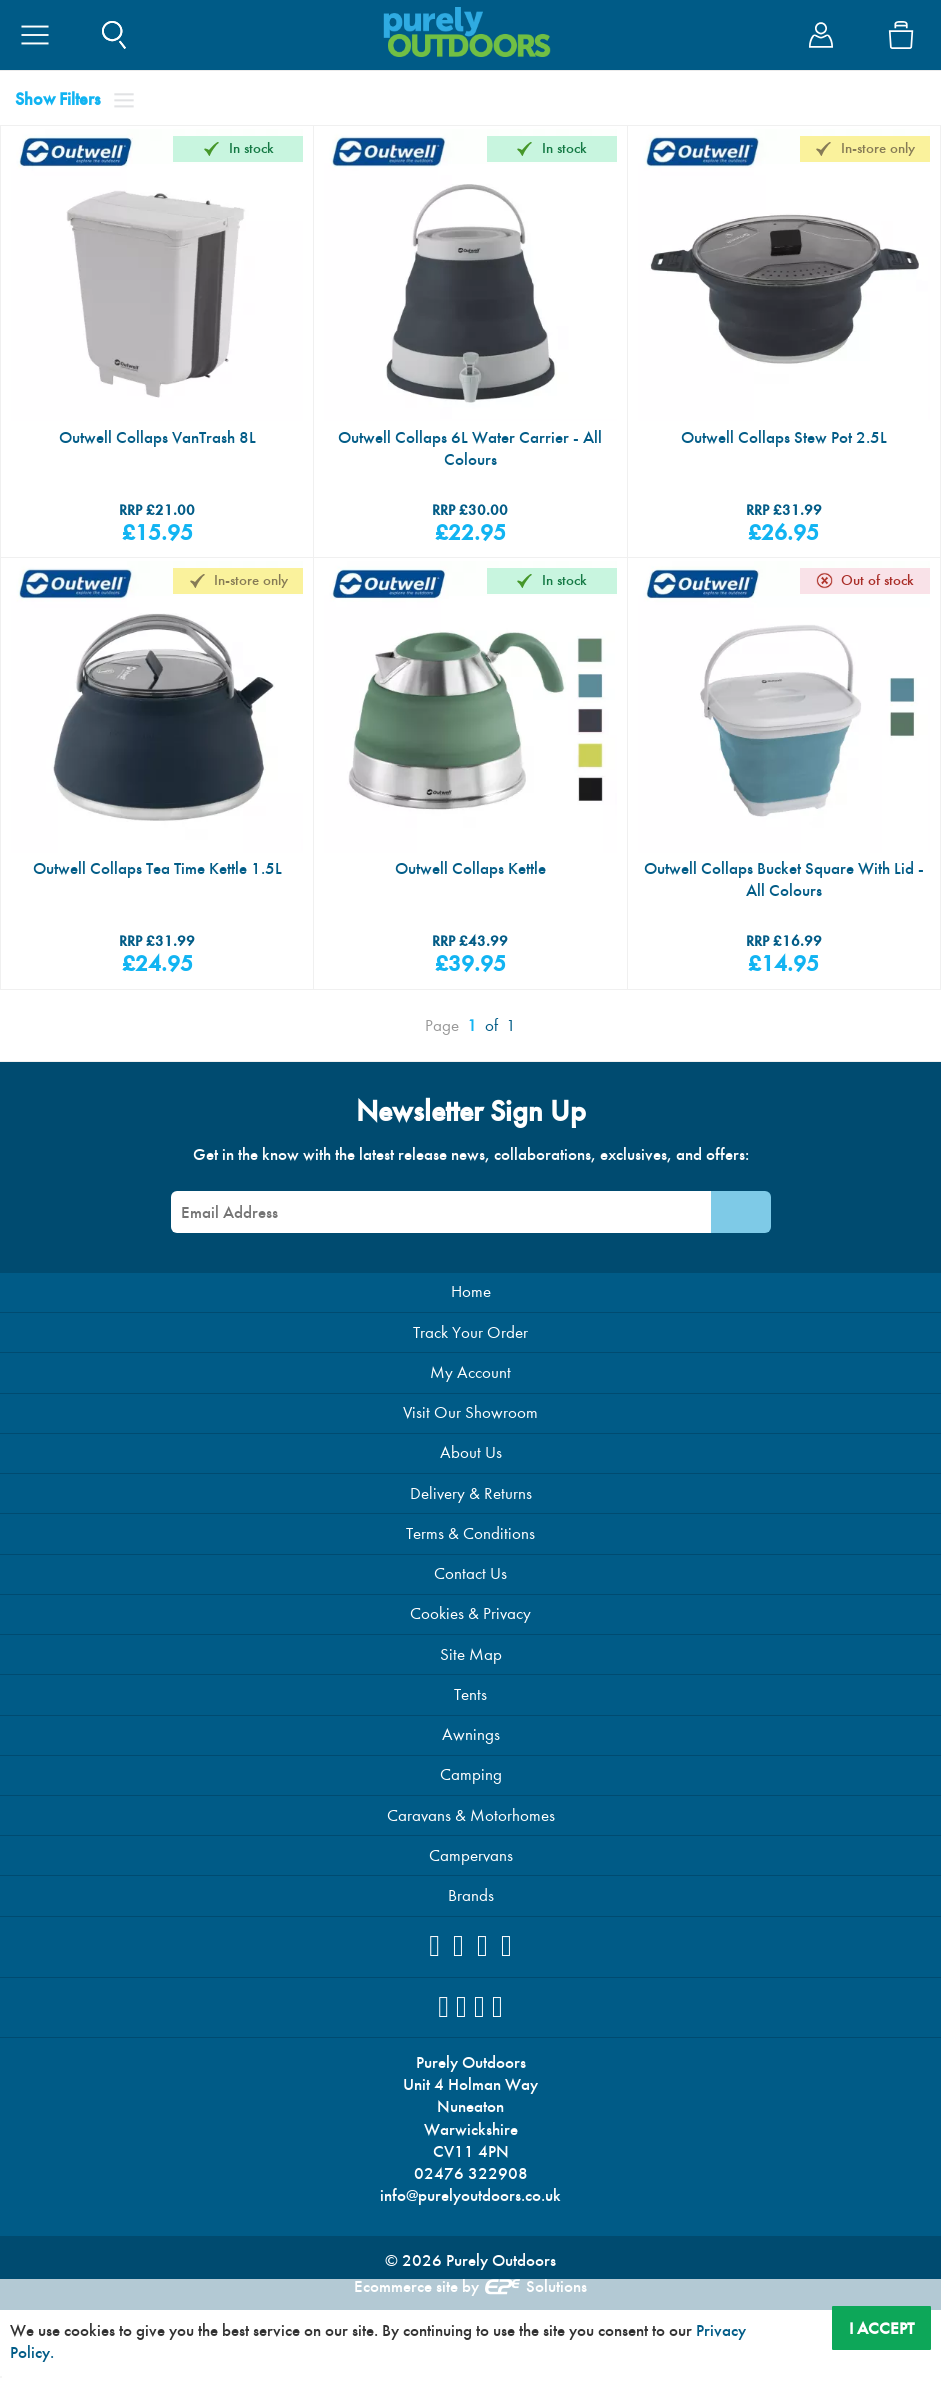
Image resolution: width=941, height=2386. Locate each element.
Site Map (471, 1696)
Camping (470, 1823)
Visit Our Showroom (471, 1442)
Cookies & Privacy (471, 1654)
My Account (471, 1399)
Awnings (471, 1781)
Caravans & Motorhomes (471, 1866)
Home (471, 1315)
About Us (470, 1484)
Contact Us (471, 1611)
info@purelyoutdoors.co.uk (471, 2264)
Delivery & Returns (471, 1527)
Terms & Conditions (471, 1569)
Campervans (470, 1908)
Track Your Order (471, 1357)
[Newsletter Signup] (741, 1234)
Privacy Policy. (63, 2350)
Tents (470, 1738)
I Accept (878, 2325)
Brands (470, 1950)
